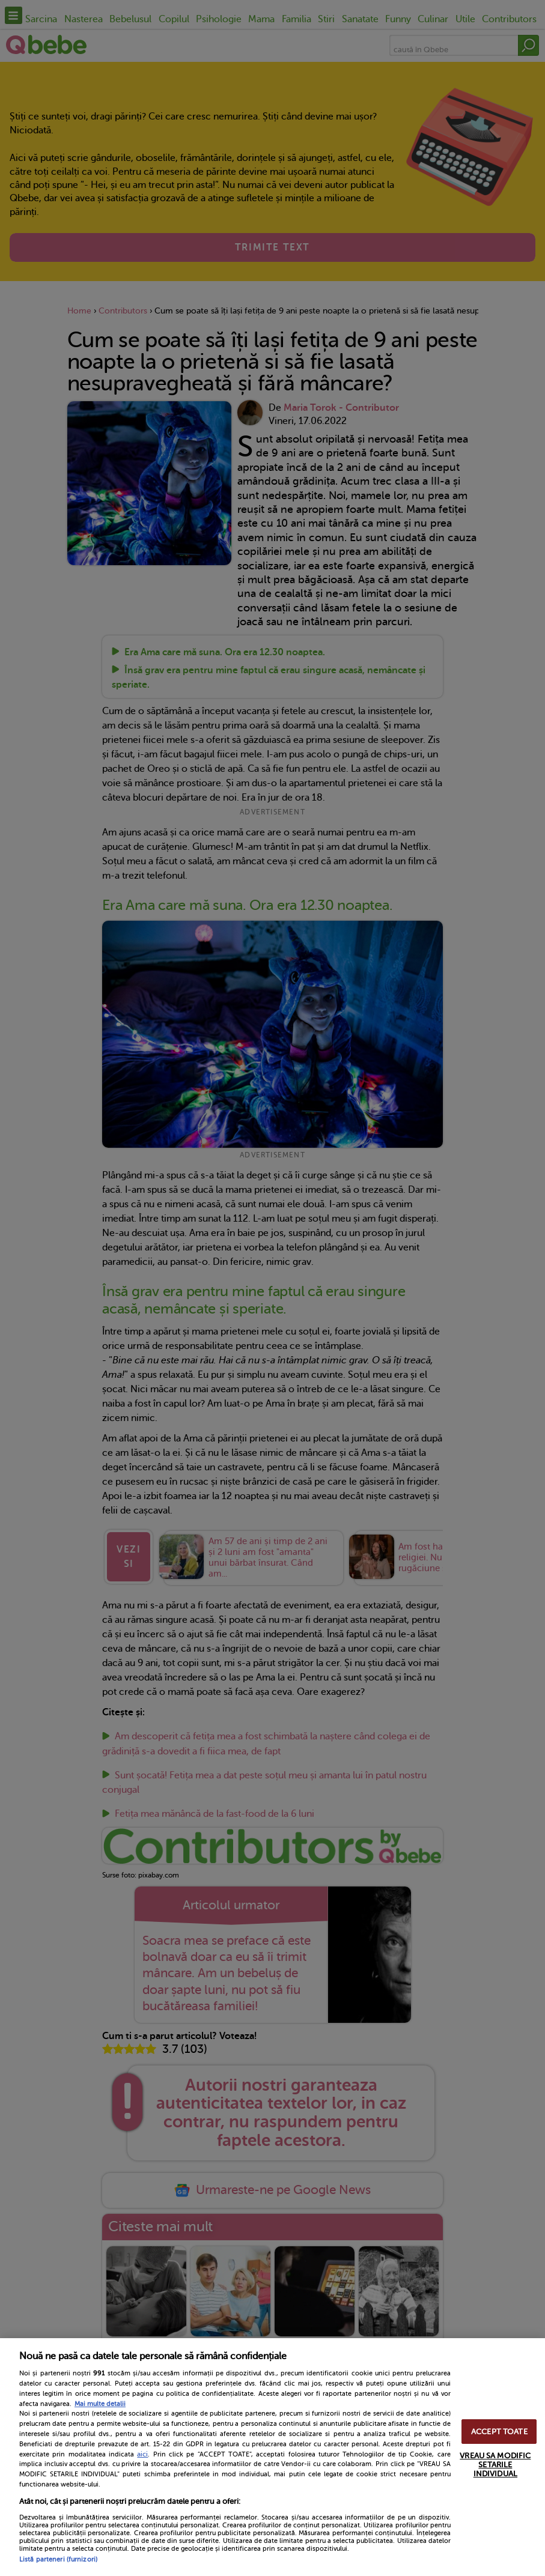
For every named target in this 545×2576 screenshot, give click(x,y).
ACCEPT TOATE (499, 2431)
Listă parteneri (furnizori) (58, 2559)
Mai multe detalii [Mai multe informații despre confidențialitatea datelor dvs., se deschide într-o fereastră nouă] (100, 2404)
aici (142, 2454)
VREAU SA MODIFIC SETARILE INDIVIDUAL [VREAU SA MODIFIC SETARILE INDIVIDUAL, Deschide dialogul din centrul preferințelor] (495, 2464)
